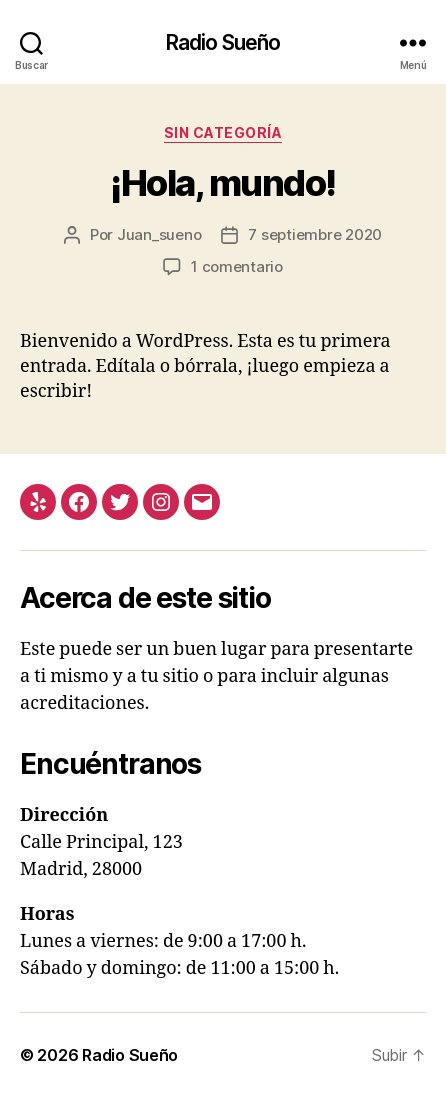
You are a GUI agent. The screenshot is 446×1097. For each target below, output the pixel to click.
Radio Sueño (223, 42)
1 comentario (237, 266)
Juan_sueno (159, 234)
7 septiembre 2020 (315, 234)
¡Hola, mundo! (223, 183)
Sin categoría (223, 132)
